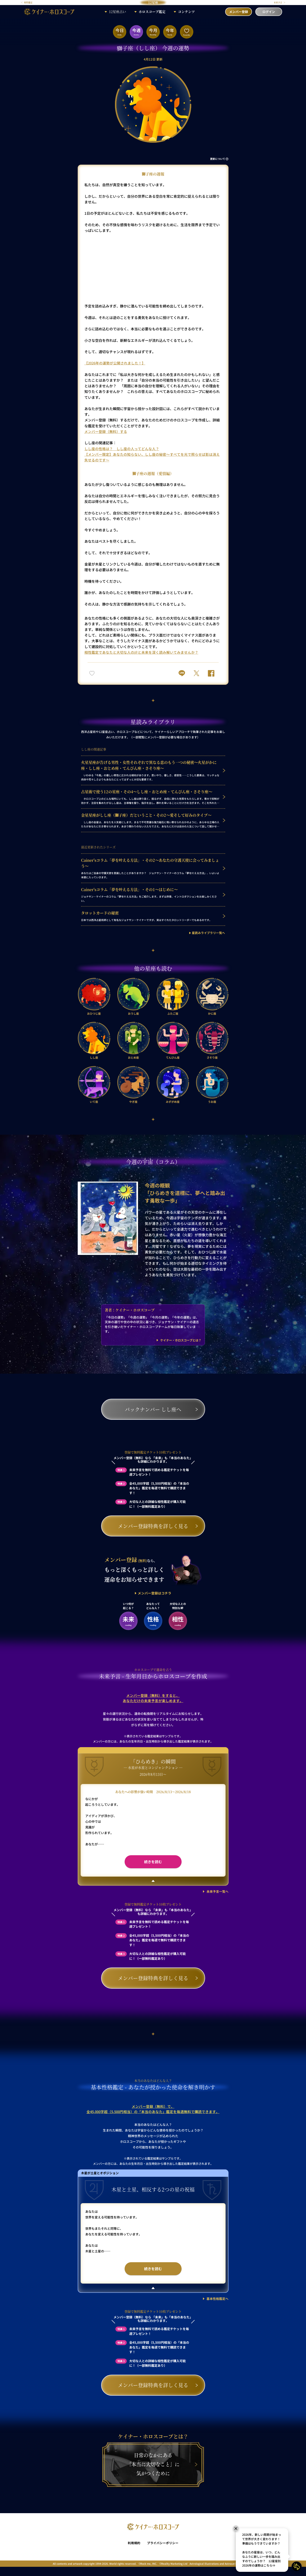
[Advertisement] (153, 268)
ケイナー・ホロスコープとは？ (179, 1339)
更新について (217, 158)
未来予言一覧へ (217, 1896)
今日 (119, 31)
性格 (153, 1624)
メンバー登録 (238, 11)
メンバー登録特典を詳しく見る (153, 1529)
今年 (170, 31)
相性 (178, 1624)
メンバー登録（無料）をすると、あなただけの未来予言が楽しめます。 (153, 1702)
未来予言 (278, 2)
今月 (153, 31)
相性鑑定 (27, 2)
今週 (136, 31)
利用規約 (134, 2552)
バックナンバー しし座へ (153, 1410)
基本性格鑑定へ (217, 2305)
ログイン (268, 11)
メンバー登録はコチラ (154, 1597)
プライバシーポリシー (162, 2552)
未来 (128, 1624)
